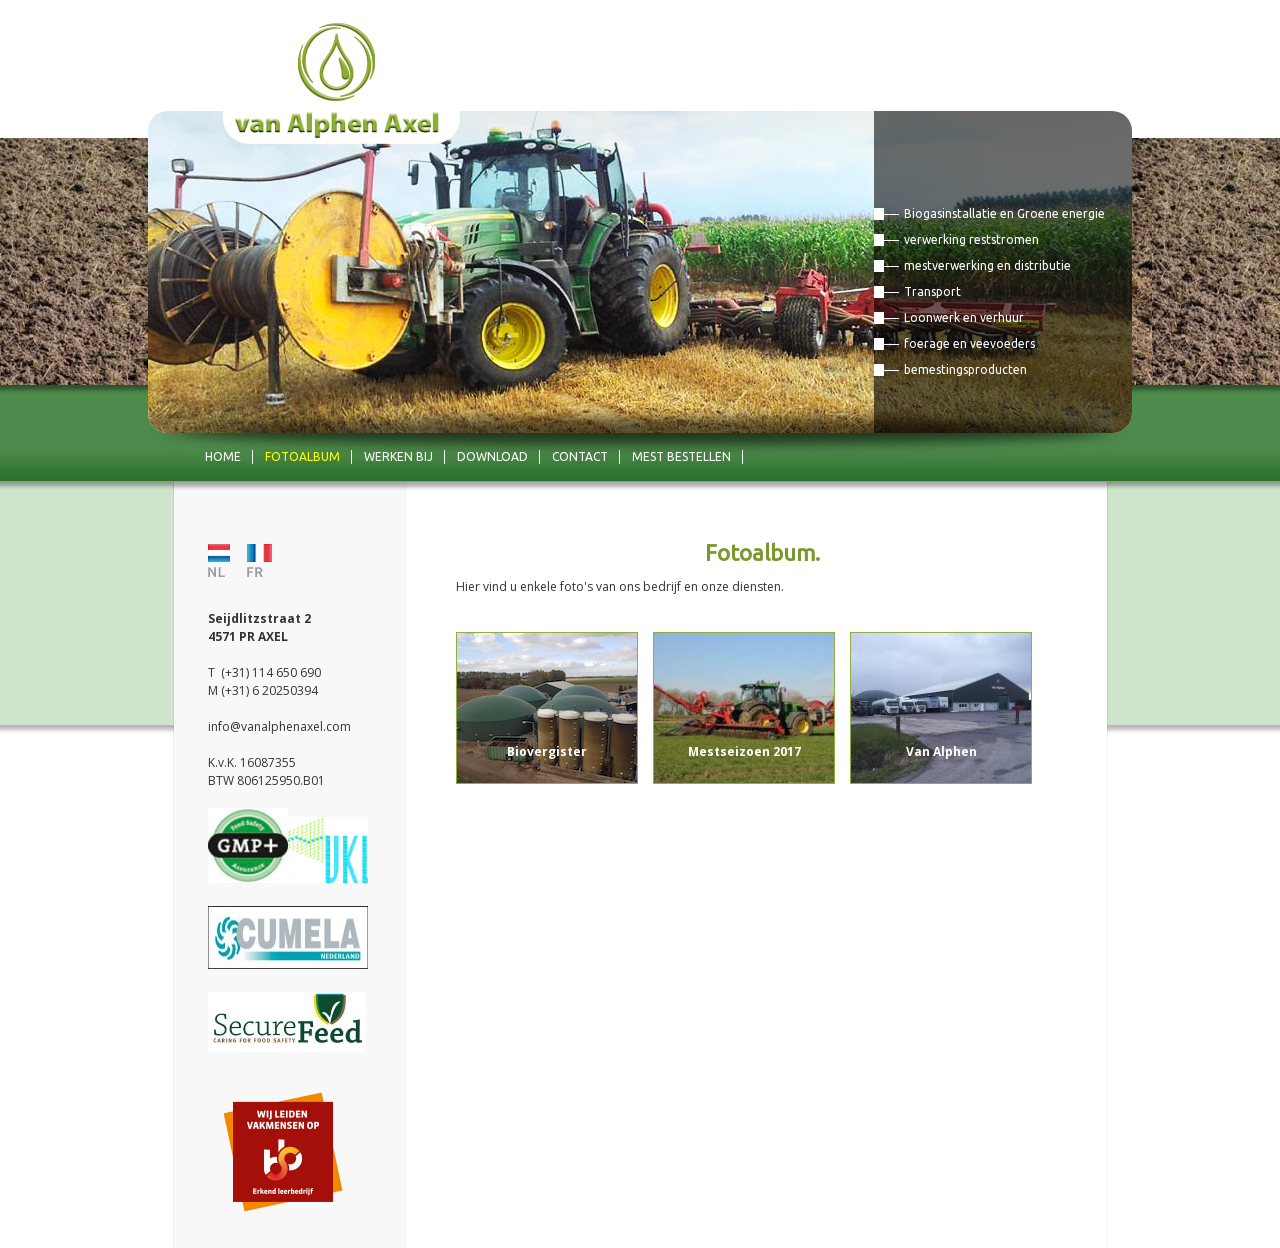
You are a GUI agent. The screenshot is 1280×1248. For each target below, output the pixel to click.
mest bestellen (681, 456)
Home (223, 456)
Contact (580, 456)
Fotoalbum (302, 456)
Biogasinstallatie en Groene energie (1004, 213)
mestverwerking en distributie (987, 265)
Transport (932, 291)
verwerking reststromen (971, 239)
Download (492, 456)
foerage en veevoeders (969, 343)
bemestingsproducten (965, 369)
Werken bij (398, 456)
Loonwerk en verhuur (964, 317)
